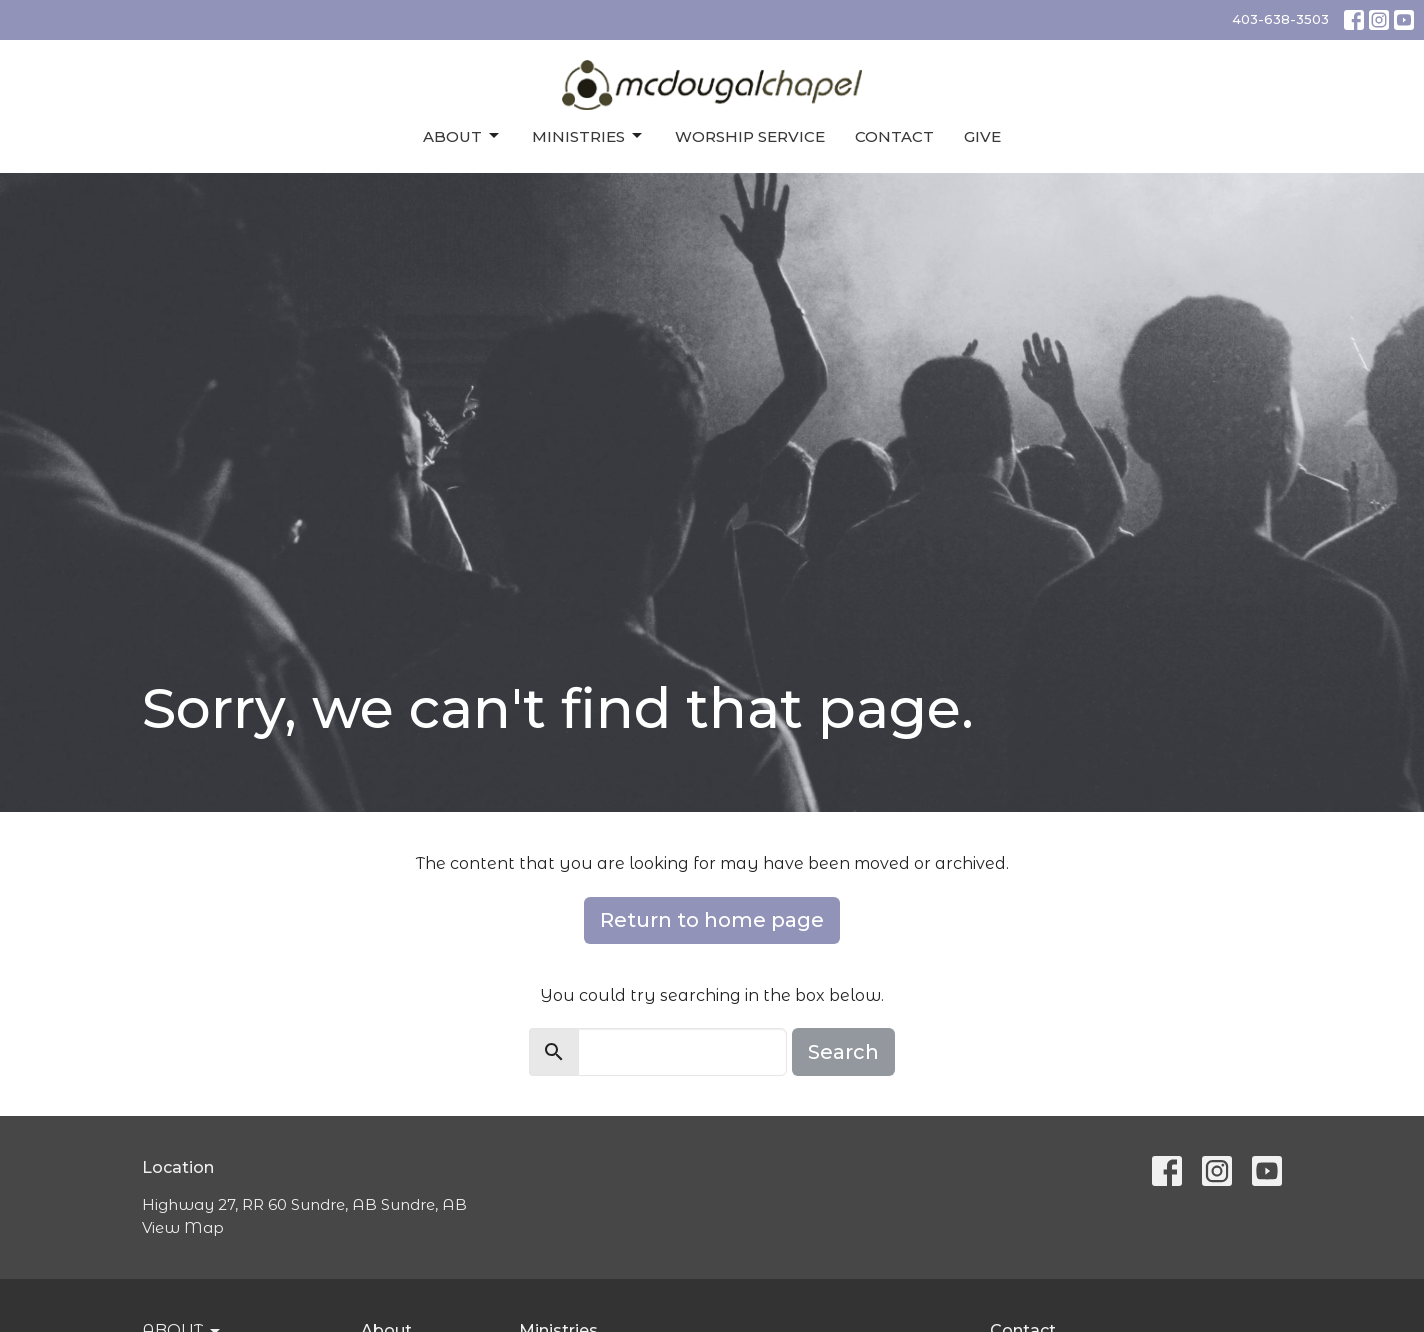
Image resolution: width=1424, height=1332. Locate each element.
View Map (183, 1227)
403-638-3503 (1280, 19)
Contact (894, 136)
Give (982, 136)
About (462, 136)
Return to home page (712, 920)
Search (843, 1052)
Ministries (588, 136)
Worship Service (750, 136)
